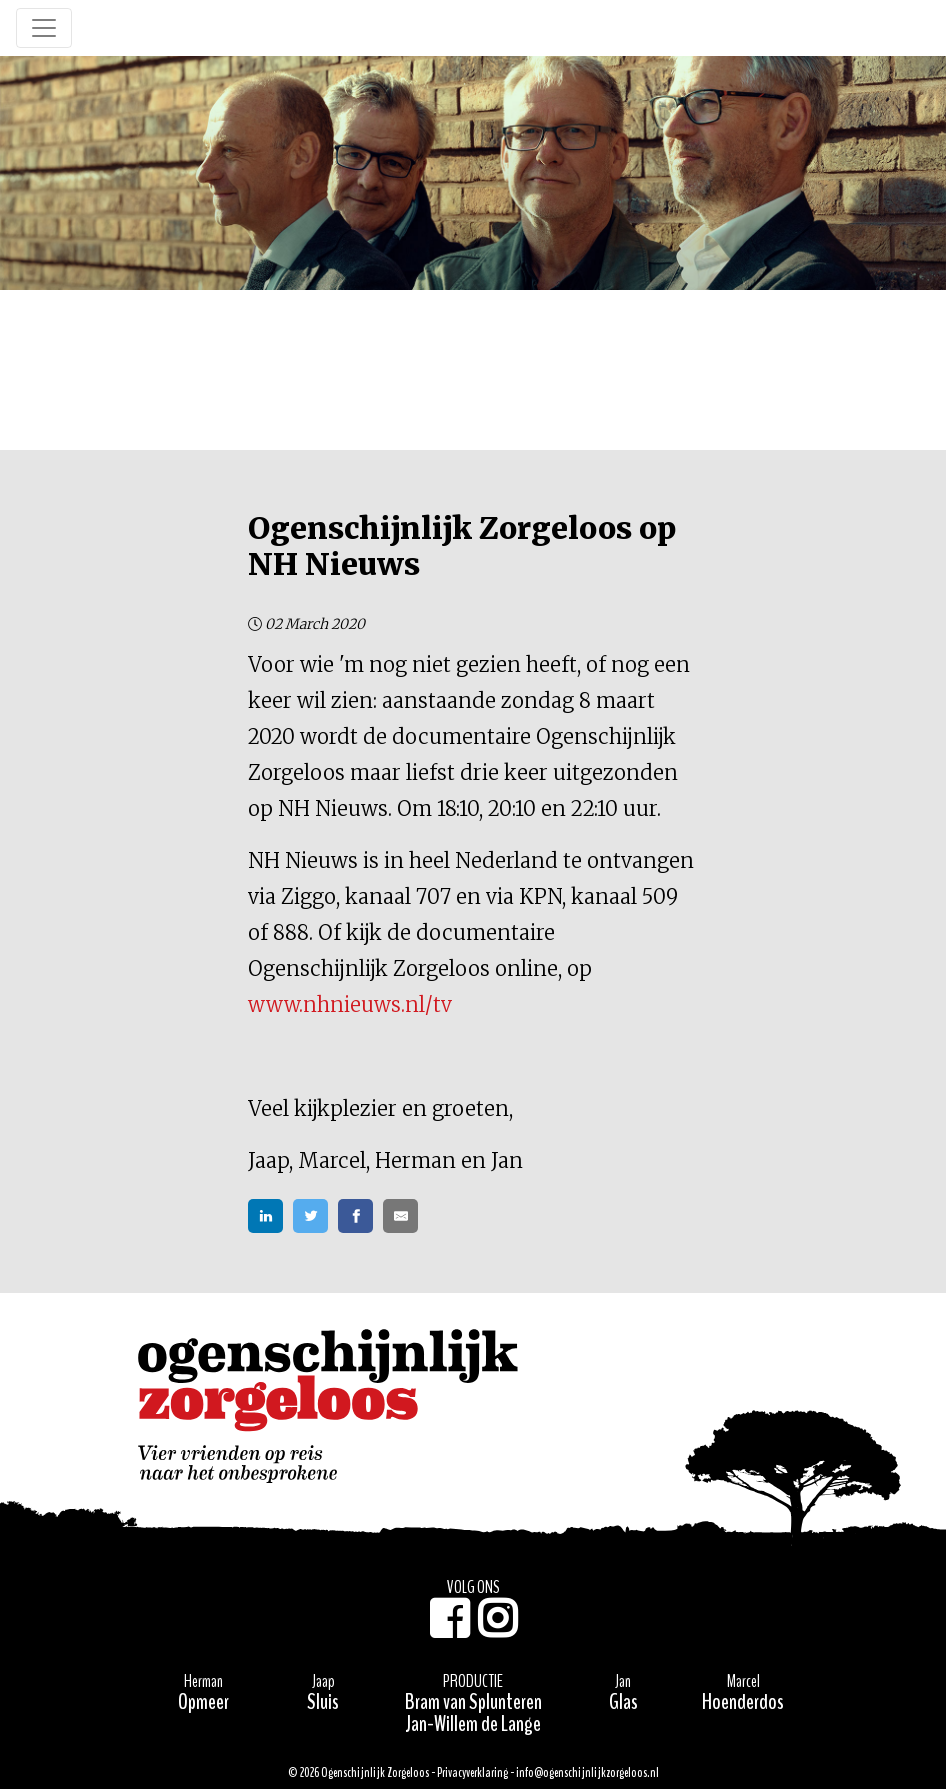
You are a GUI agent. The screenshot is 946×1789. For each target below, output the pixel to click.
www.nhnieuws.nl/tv (350, 1004)
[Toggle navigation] (44, 28)
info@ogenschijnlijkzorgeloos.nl (587, 1773)
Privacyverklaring (472, 1773)
